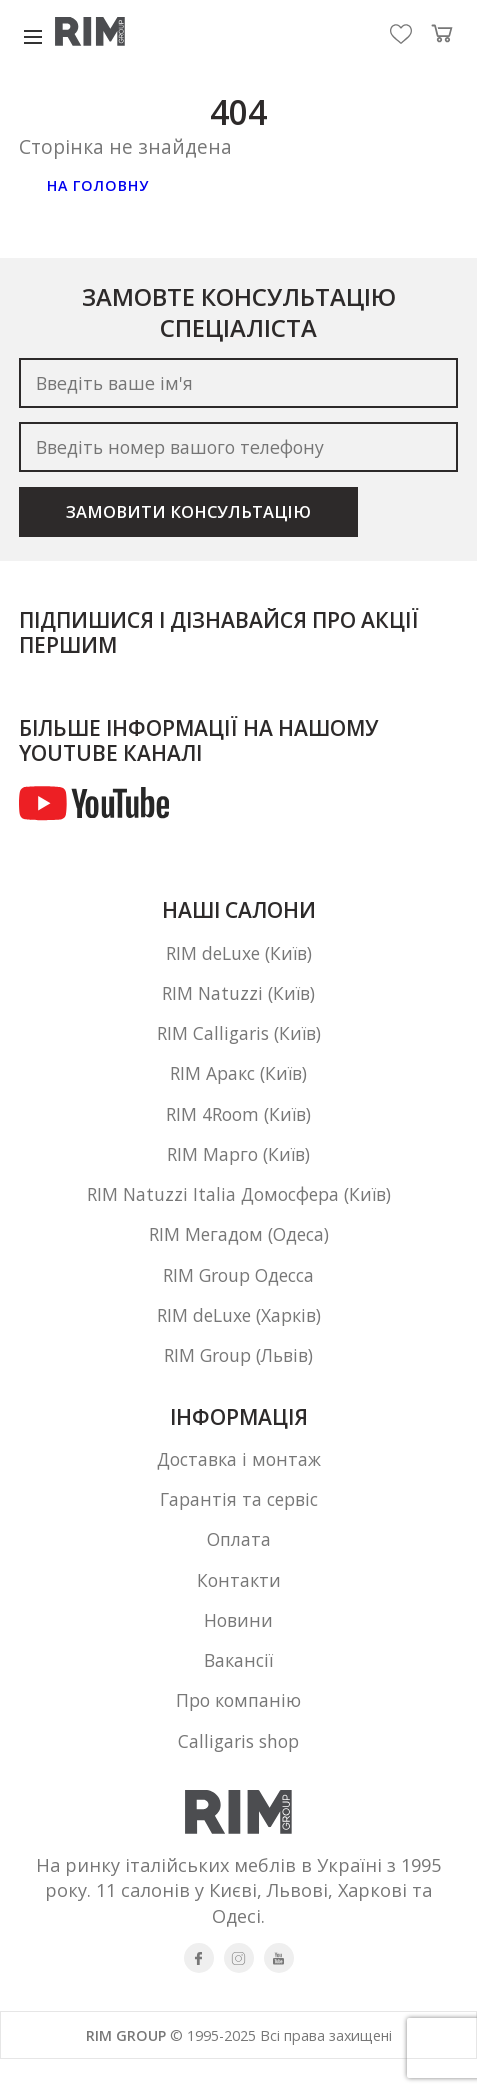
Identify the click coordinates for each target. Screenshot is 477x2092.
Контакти (238, 1608)
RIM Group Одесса (239, 1293)
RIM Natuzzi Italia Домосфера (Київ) (238, 1209)
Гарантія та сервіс (238, 1524)
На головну (103, 187)
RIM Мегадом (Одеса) (239, 1251)
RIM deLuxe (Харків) (238, 1334)
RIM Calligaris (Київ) (239, 1041)
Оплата (239, 1566)
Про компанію (238, 1734)
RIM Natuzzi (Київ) (239, 999)
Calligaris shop (239, 1776)
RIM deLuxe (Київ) (239, 957)
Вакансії (238, 1692)
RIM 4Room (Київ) (238, 1125)
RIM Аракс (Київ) (239, 1083)
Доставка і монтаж (239, 1482)
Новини (239, 1650)
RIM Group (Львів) (239, 1376)
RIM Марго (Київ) (238, 1167)
